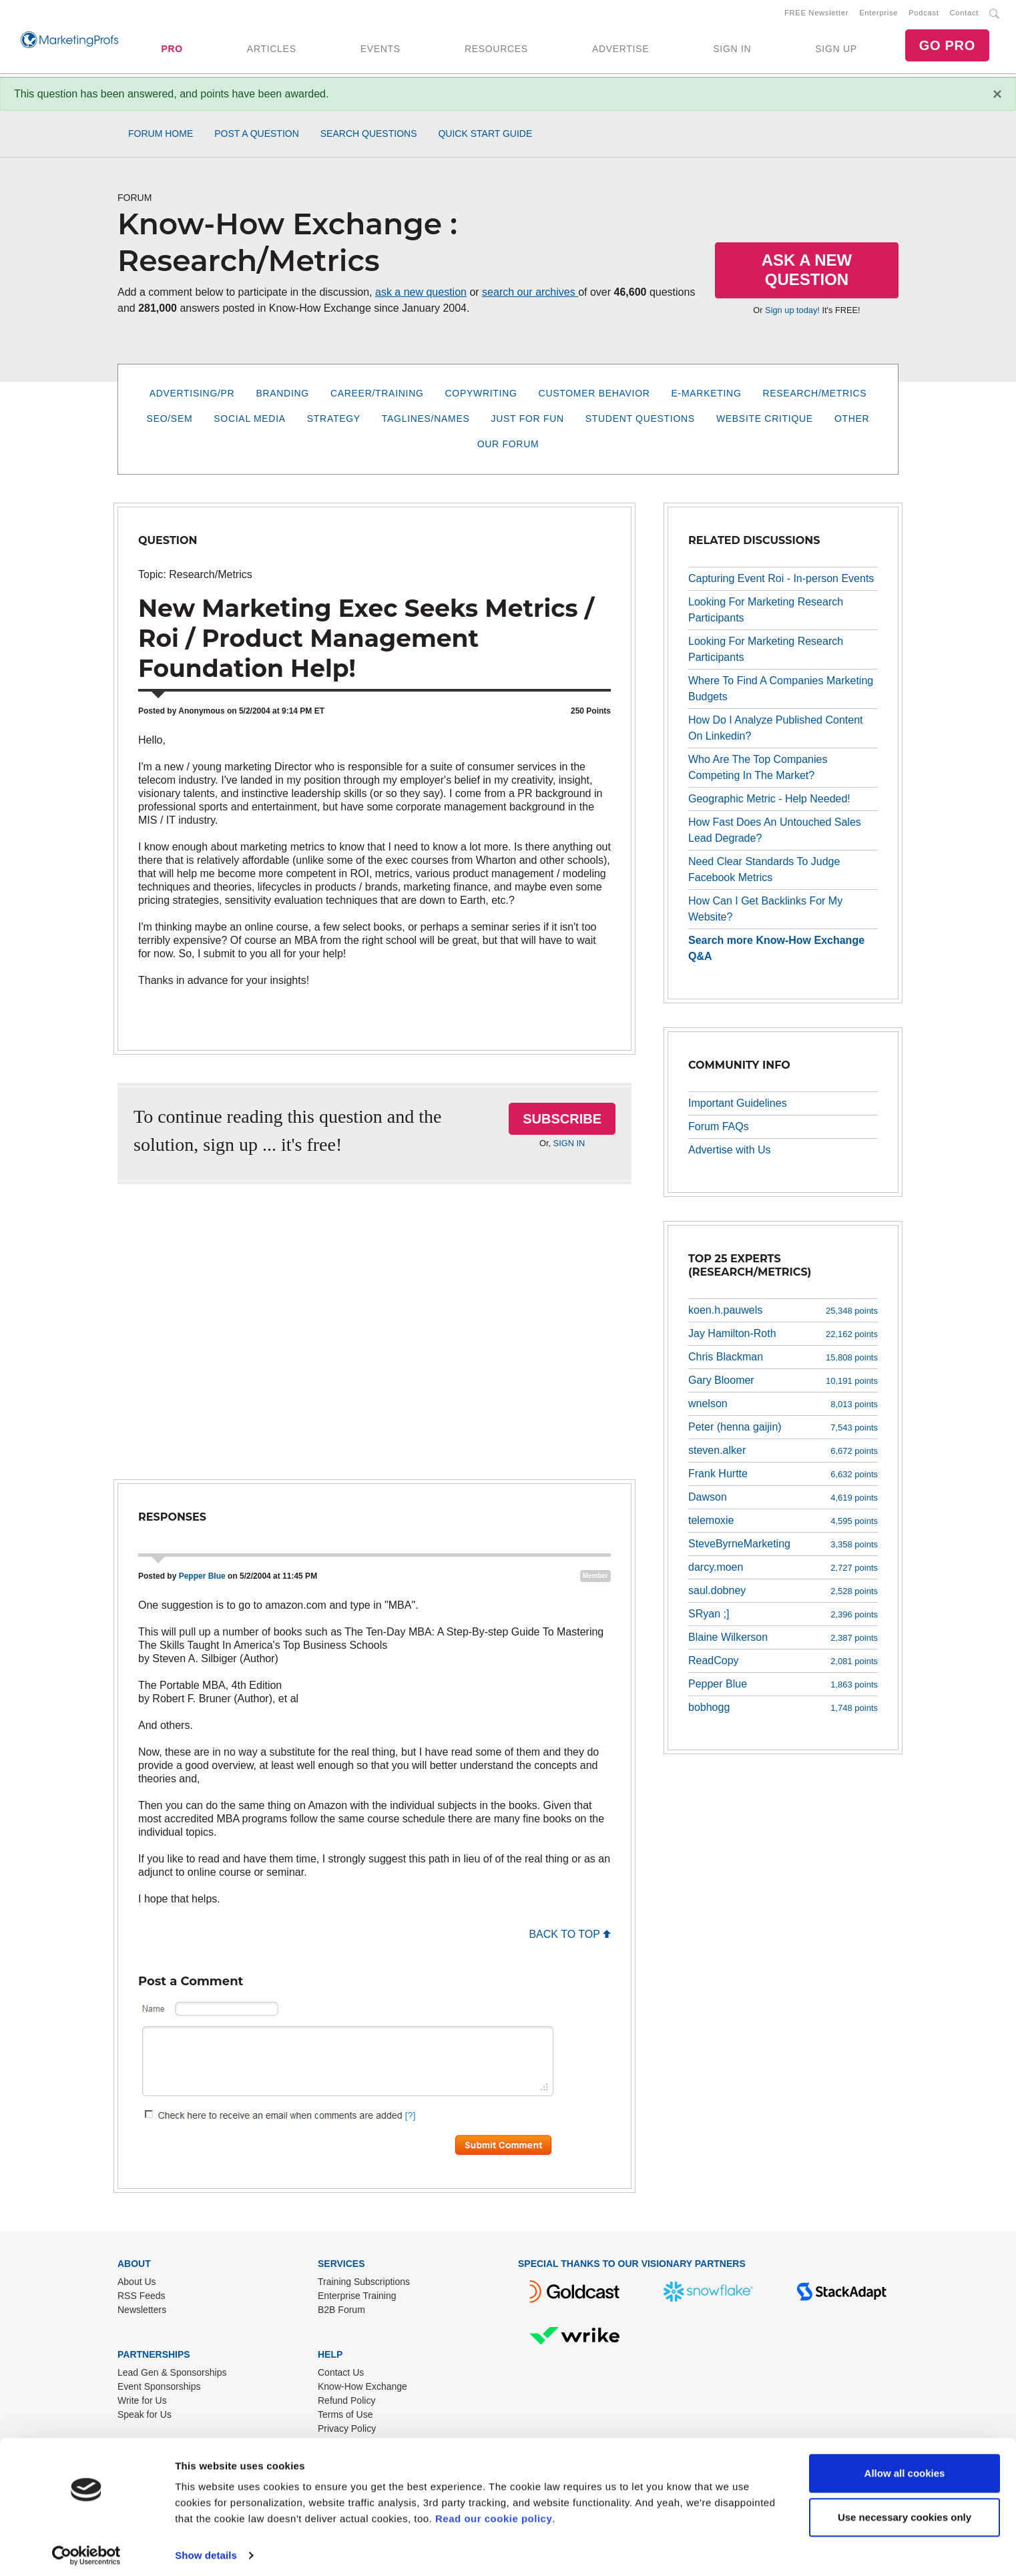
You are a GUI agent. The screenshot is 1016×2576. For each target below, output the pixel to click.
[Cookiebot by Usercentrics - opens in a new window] (86, 2550)
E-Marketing (707, 396)
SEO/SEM (170, 421)
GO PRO (947, 46)
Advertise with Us (729, 1152)
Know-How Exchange (362, 2389)
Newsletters (141, 2312)
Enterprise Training (357, 2298)
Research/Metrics (814, 396)
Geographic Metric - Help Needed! (769, 801)
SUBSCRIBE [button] (562, 1121)
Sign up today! (792, 313)
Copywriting (481, 396)
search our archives (530, 294)
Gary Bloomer (721, 1382)
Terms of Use (345, 2417)
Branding (282, 396)
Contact (964, 14)
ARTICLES (271, 50)
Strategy (333, 421)
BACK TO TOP (570, 1937)
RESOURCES (496, 50)
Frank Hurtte (718, 1476)
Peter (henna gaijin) (735, 1429)
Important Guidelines (737, 1105)
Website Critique (764, 421)
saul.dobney (717, 1593)
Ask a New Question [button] (807, 272)
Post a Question (256, 136)
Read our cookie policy (493, 2513)
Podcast (924, 14)
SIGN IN (732, 50)
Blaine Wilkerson (728, 1639)
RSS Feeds (141, 2298)
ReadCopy (713, 1663)
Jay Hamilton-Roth (732, 1336)
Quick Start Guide (485, 136)
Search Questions (368, 136)
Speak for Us (144, 2417)
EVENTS (380, 50)
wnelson (708, 1406)
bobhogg (709, 1710)
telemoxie (711, 1523)
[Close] (997, 97)
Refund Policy (346, 2403)
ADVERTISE (620, 50)
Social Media (249, 421)
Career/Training (377, 396)
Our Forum (508, 446)
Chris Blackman (725, 1359)
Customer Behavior (594, 396)
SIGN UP (835, 50)
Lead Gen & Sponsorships (171, 2375)
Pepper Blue (202, 1578)
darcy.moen (715, 1569)
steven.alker (717, 1453)
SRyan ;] (708, 1616)
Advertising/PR (192, 396)
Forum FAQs (718, 1129)
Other (852, 421)
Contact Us (341, 2375)
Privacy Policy (347, 2431)
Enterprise (878, 14)
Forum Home (160, 136)
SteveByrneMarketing (739, 1546)
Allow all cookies (904, 2467)
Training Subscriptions (364, 2284)
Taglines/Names (426, 421)
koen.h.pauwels (725, 1312)
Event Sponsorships (159, 2389)
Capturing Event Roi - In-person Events (781, 581)
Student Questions (640, 421)
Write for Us (142, 2403)
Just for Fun (527, 421)
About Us (136, 2284)
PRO (171, 50)
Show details (206, 2549)
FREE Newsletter (816, 14)
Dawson (707, 1499)
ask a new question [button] (421, 294)
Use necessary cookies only (904, 2511)
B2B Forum (341, 2312)
